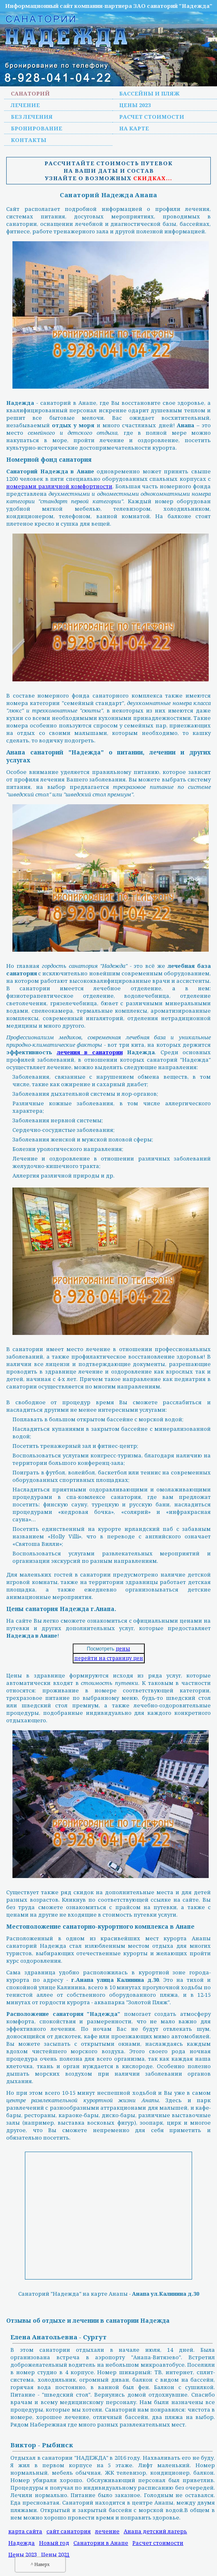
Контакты (28, 140)
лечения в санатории (90, 1052)
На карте (134, 128)
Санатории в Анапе (100, 2543)
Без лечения (32, 116)
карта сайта (25, 2531)
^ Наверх (40, 2564)
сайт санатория (68, 2531)
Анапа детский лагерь (155, 2531)
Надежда (21, 2543)
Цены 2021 (55, 2554)
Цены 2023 (135, 105)
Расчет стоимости (151, 116)
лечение (107, 2531)
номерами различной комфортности (59, 486)
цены (123, 1648)
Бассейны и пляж (149, 93)
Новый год (54, 2543)
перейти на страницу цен (108, 1658)
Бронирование (36, 128)
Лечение (25, 105)
